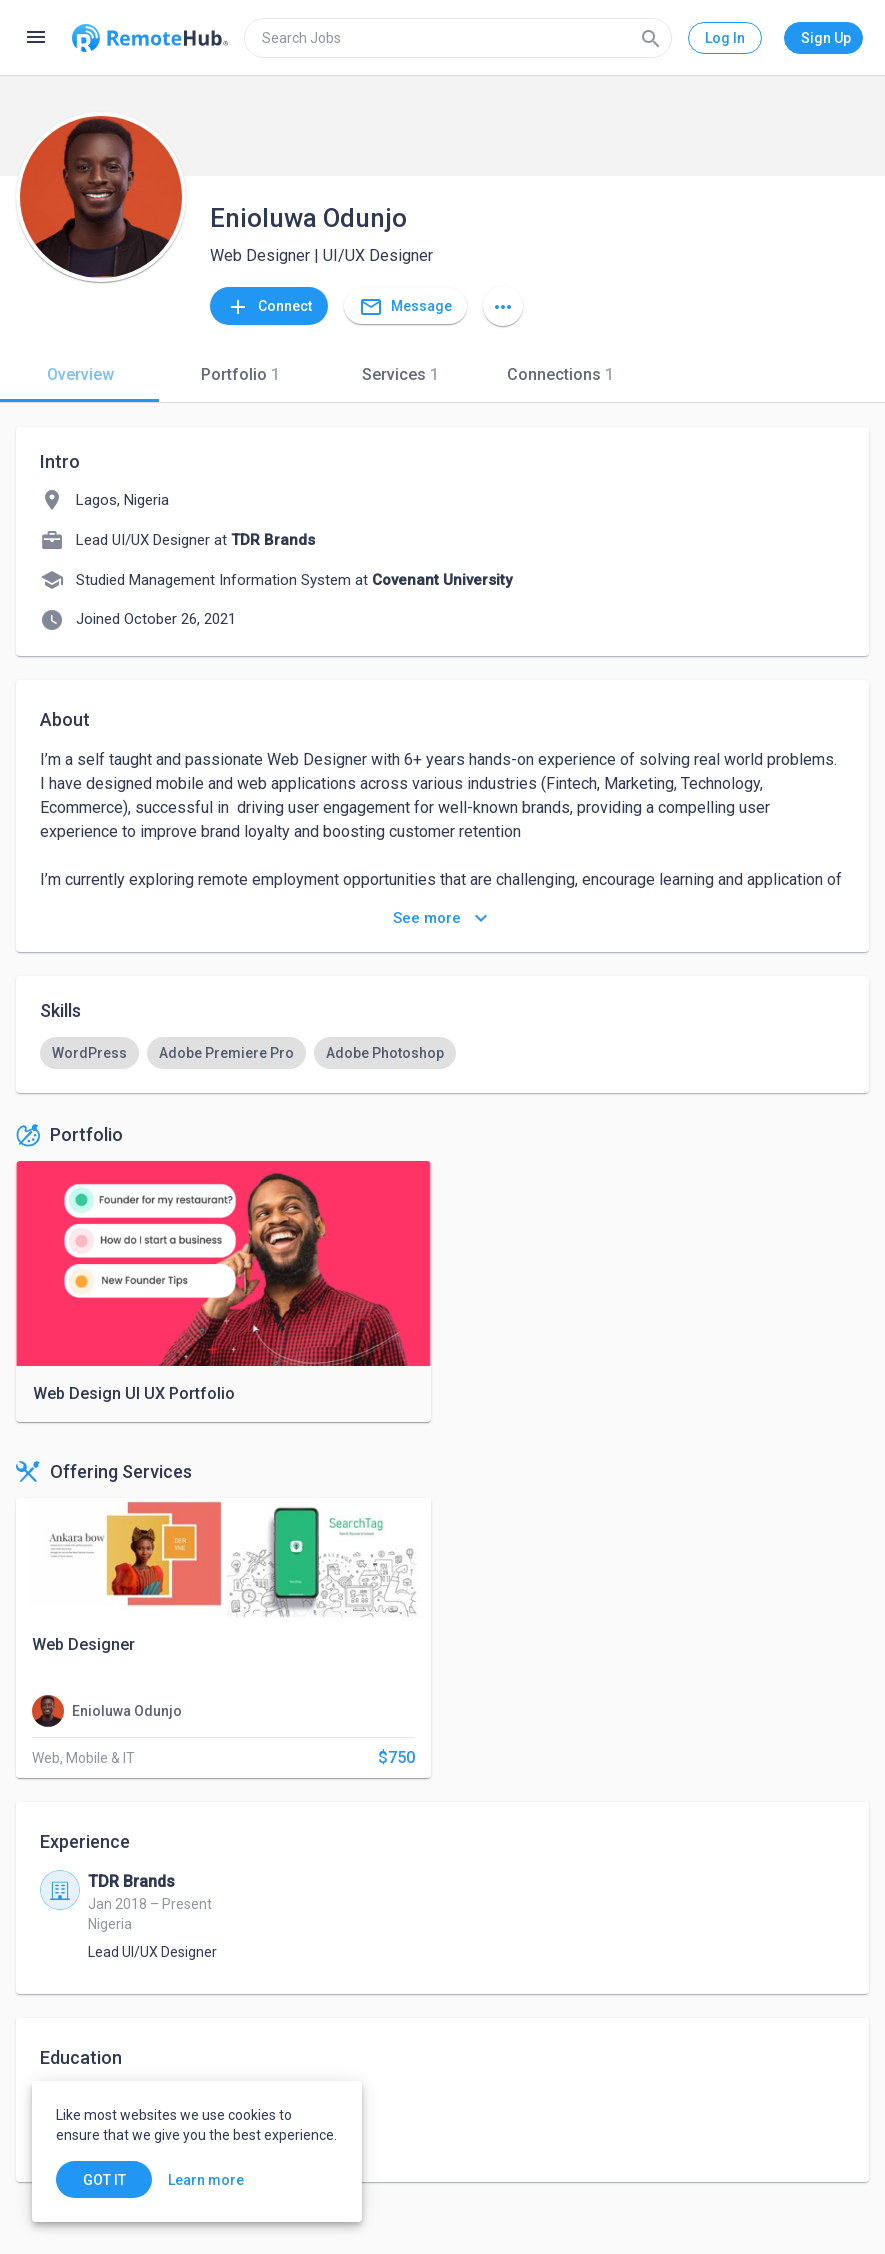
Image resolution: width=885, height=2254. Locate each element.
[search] (458, 38)
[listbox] (442, 1053)
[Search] (651, 38)
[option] (89, 1053)
